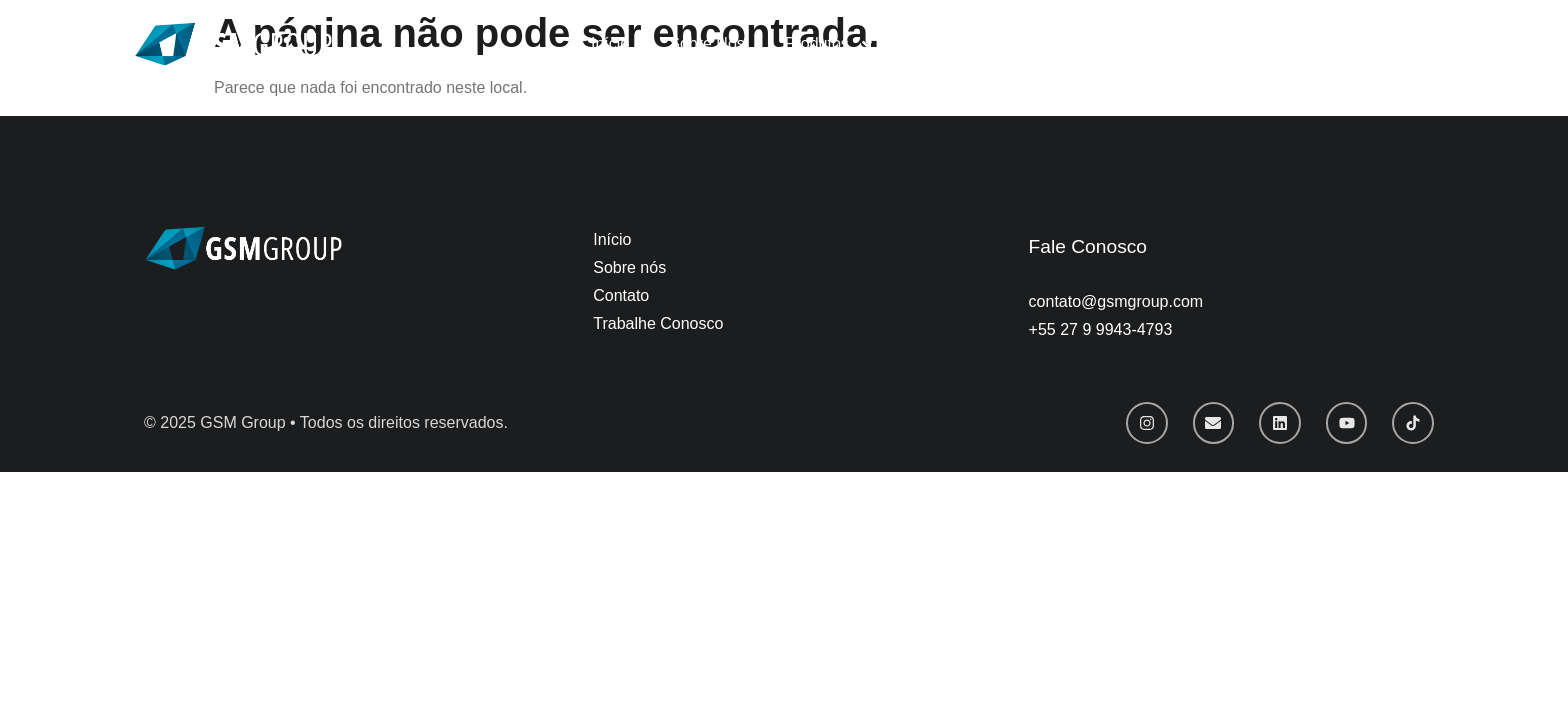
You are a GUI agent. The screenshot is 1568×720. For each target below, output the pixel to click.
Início (610, 43)
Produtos (830, 44)
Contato (1113, 43)
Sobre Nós (707, 43)
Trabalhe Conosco (980, 43)
